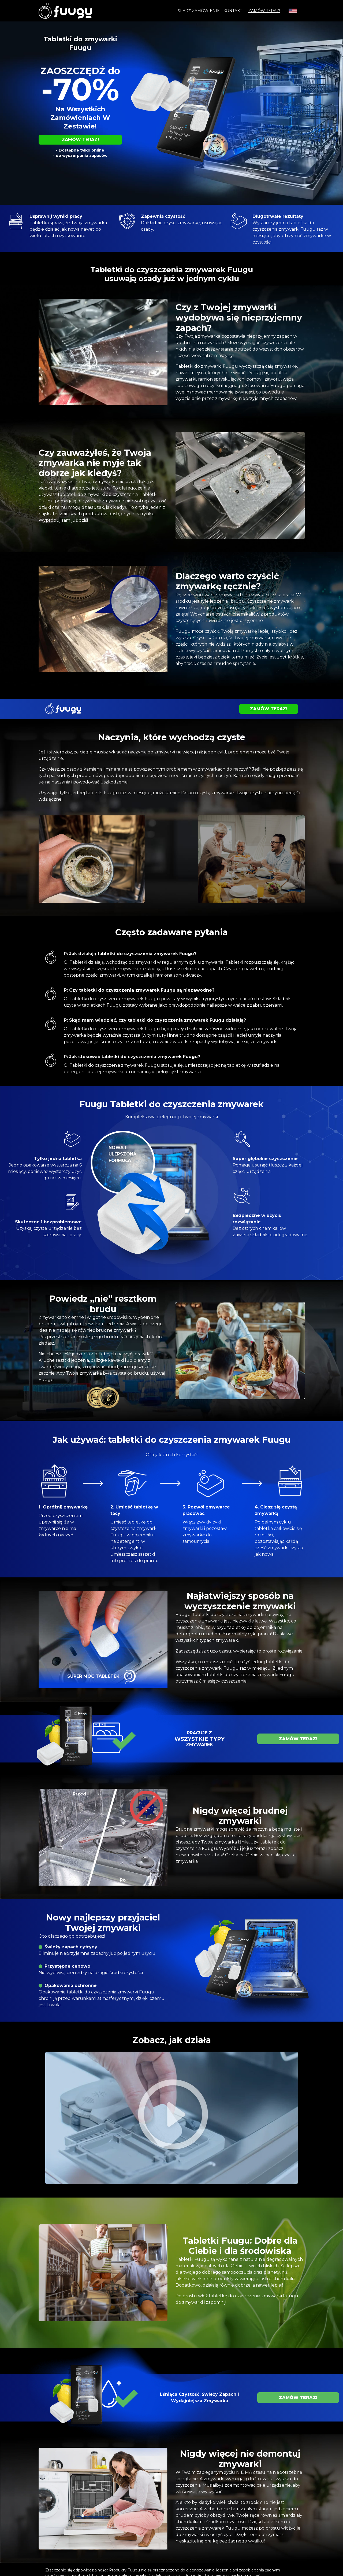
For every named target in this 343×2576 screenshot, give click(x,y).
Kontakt (232, 10)
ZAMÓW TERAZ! (264, 10)
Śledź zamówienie (199, 10)
